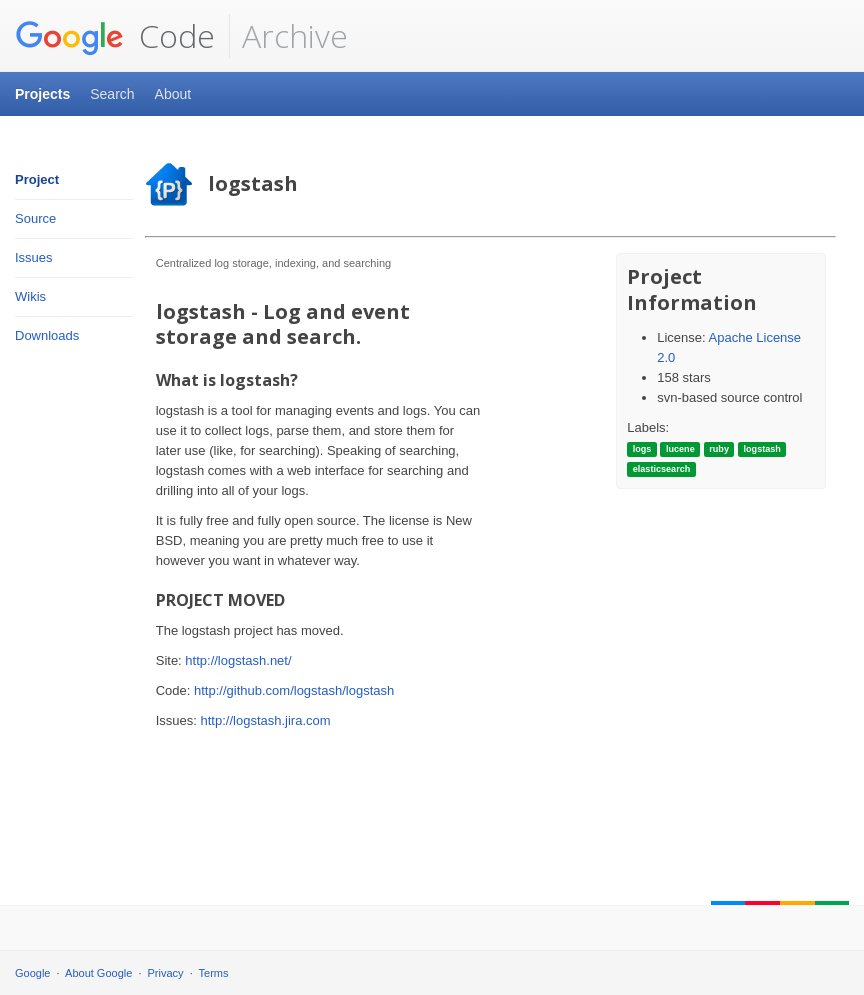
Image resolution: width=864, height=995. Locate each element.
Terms (214, 973)
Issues (34, 257)
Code (115, 36)
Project (37, 179)
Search (112, 94)
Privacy (166, 973)
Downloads (47, 335)
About (173, 94)
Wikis (30, 296)
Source (35, 218)
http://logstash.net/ (238, 660)
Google (32, 973)
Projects (42, 94)
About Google (98, 973)
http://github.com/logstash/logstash (294, 690)
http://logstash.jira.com (266, 720)
